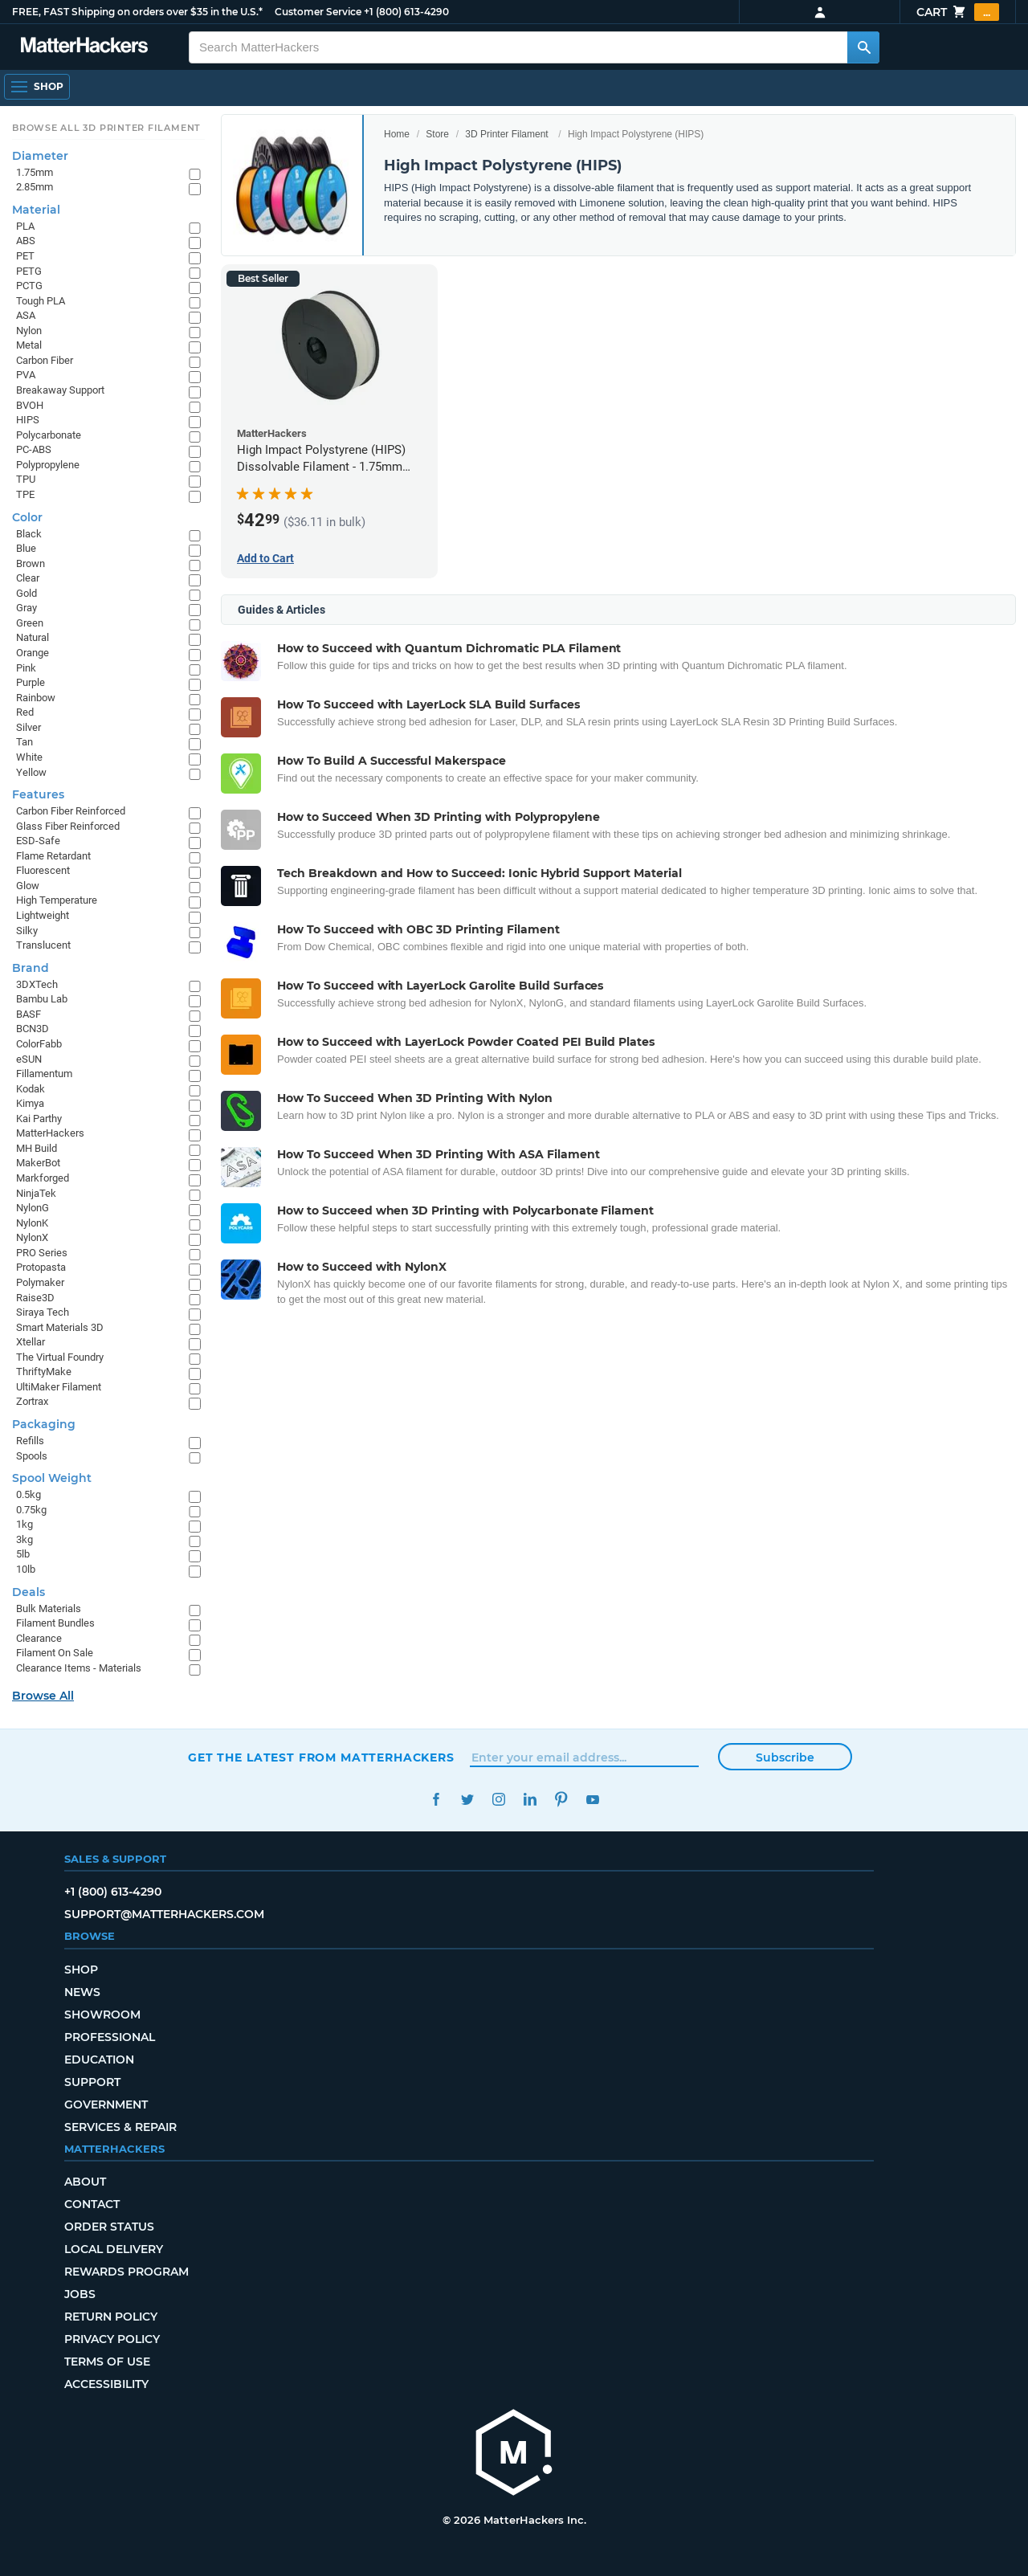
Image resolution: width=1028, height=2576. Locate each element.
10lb (25, 1569)
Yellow (31, 772)
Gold (26, 593)
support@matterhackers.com (164, 1914)
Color (27, 517)
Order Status (109, 2226)
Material (36, 209)
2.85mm (34, 187)
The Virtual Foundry (60, 1357)
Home (397, 134)
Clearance (39, 1638)
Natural (32, 637)
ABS (25, 241)
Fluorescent (43, 870)
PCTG (29, 286)
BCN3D (32, 1029)
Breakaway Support (60, 390)
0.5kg (28, 1494)
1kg (24, 1524)
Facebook (436, 1800)
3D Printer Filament (506, 134)
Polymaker (40, 1282)
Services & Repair (120, 2127)
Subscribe (785, 1757)
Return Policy (110, 2316)
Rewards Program (126, 2271)
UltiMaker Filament (58, 1387)
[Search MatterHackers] (863, 47)
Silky (27, 931)
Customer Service (318, 12)
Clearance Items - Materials (78, 1668)
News (82, 1992)
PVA (25, 375)
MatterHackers (50, 1133)
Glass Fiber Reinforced (68, 826)
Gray (26, 608)
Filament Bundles (55, 1623)
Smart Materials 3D (60, 1327)
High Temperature (56, 900)
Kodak (30, 1089)
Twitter (467, 1800)
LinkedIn (530, 1800)
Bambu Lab (41, 999)
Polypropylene (48, 465)
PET (25, 256)
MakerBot (38, 1163)
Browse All (43, 1695)
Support (92, 2082)
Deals (28, 1592)
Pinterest (561, 1800)
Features (38, 794)
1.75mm (34, 172)
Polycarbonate (48, 435)
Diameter (40, 156)
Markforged (42, 1178)
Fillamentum (44, 1074)
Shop (81, 1969)
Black (29, 534)
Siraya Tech (42, 1312)
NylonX (32, 1237)
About (85, 2181)
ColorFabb (39, 1044)
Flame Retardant (53, 856)
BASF (28, 1014)
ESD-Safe (38, 841)
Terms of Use (107, 2361)
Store (437, 134)
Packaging (43, 1424)
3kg (24, 1539)
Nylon (29, 331)
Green (29, 623)
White (29, 757)
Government (106, 2104)
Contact (92, 2204)
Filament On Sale (54, 1653)
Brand (30, 968)
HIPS (27, 420)
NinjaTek (36, 1193)
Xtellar (30, 1342)
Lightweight (42, 915)
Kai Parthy (39, 1118)
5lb (23, 1554)
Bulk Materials (48, 1608)
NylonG (32, 1208)
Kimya (30, 1103)
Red (25, 712)
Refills (30, 1441)
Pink (26, 668)
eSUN (29, 1059)
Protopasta (41, 1267)
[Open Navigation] (37, 87)
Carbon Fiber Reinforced (70, 811)
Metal (29, 345)
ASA (25, 315)
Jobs (80, 2294)
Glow (27, 886)
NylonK (32, 1223)
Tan (24, 742)
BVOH (29, 405)
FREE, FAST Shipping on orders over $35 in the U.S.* (137, 12)
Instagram (498, 1800)
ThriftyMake (43, 1372)
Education (99, 2059)
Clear (27, 578)
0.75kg (31, 1510)
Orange (32, 653)
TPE (25, 494)
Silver (28, 727)
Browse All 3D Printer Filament (106, 127)
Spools (31, 1456)
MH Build (36, 1148)
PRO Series (41, 1253)
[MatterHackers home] (514, 2454)
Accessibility (106, 2384)
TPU (25, 479)
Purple (30, 682)
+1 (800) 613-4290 (406, 12)
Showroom (102, 2014)
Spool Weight (52, 1478)
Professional (109, 2037)
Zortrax (32, 1401)
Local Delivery (113, 2249)
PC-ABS (33, 449)
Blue (26, 548)
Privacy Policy (112, 2339)
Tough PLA (40, 301)
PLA (25, 226)
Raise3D (35, 1298)
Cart (957, 12)
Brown (30, 563)
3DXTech (37, 984)
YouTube (592, 1800)
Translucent (43, 945)
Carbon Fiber (44, 360)
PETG (29, 271)
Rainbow (35, 698)
